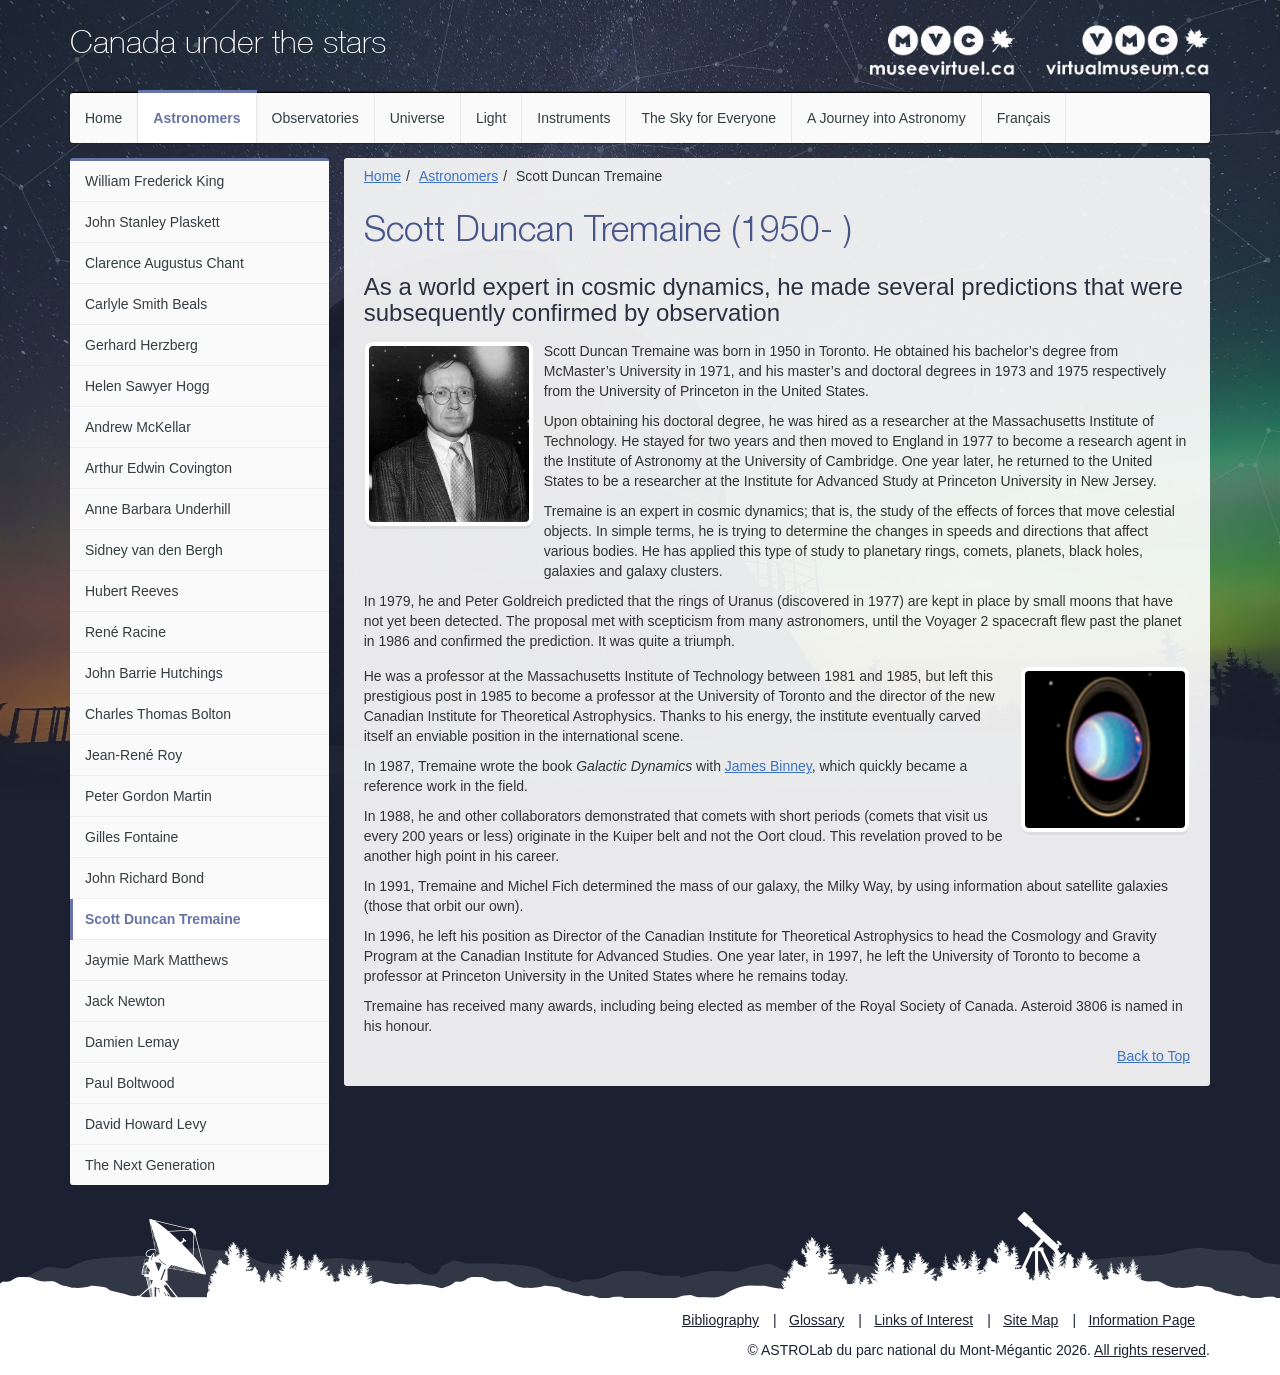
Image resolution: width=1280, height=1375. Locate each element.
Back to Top (1153, 1056)
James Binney (768, 766)
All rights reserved (1150, 1350)
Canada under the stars (228, 46)
